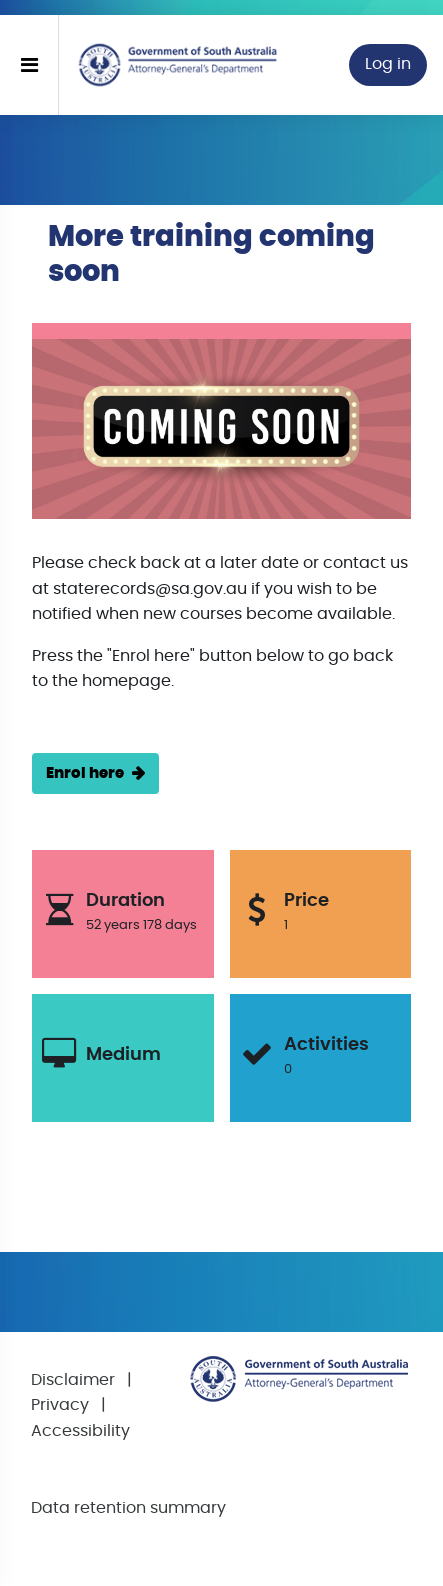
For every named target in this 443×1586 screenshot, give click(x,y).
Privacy (60, 1405)
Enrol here (85, 773)
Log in (388, 64)
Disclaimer (73, 1380)
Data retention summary (128, 1508)
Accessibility (80, 1431)
